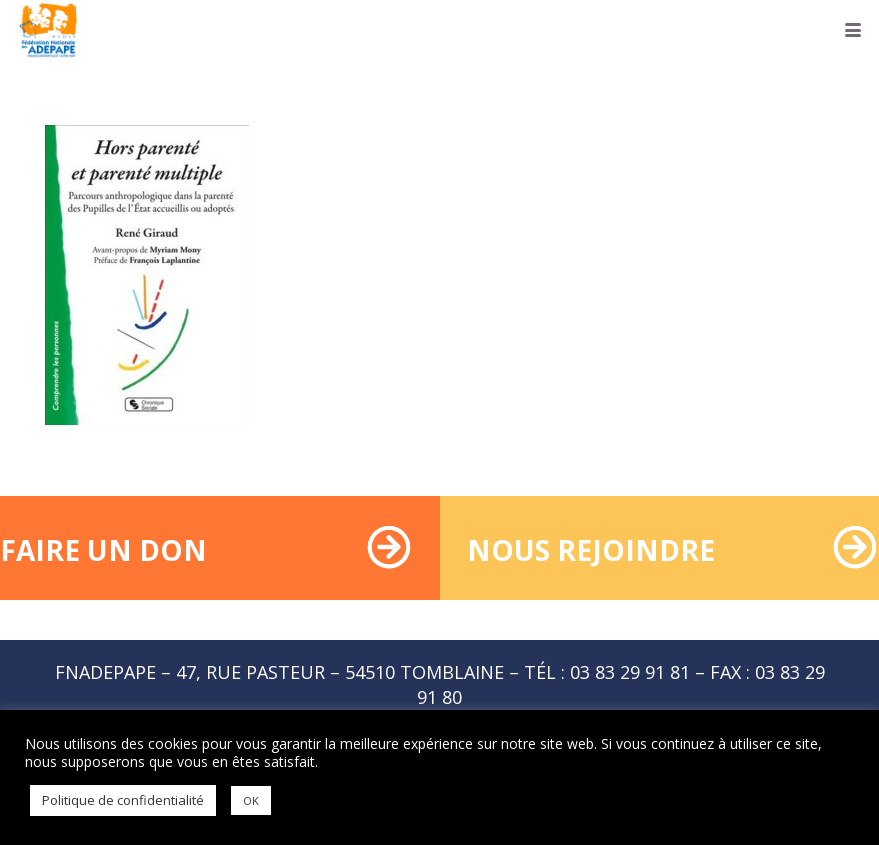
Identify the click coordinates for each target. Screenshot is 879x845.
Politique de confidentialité (123, 800)
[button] (853, 30)
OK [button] (251, 800)
